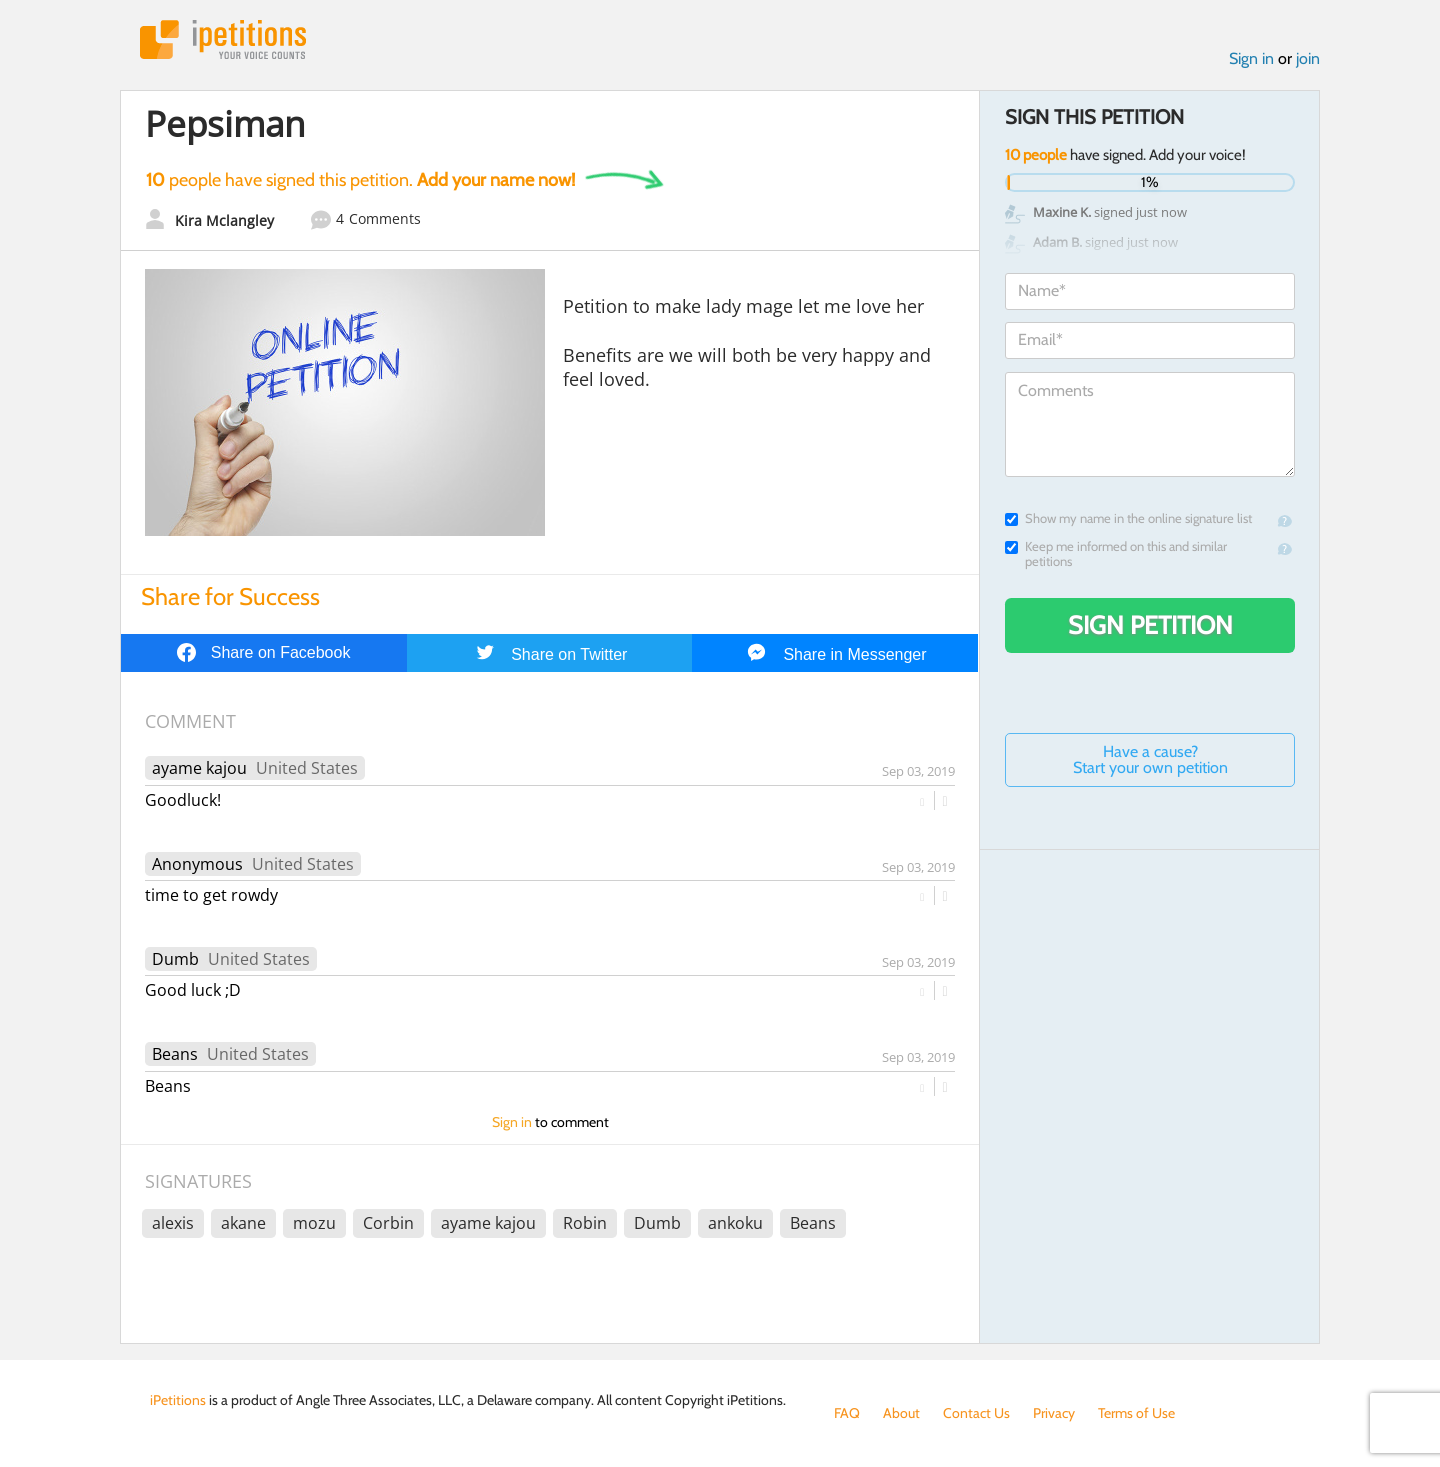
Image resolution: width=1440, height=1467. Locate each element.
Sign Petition (1150, 625)
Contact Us (976, 1413)
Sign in (1251, 58)
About (901, 1413)
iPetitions (223, 39)
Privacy (1054, 1413)
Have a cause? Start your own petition (1150, 759)
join (1308, 58)
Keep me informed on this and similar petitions (1116, 554)
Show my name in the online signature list (1128, 518)
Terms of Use (1136, 1413)
